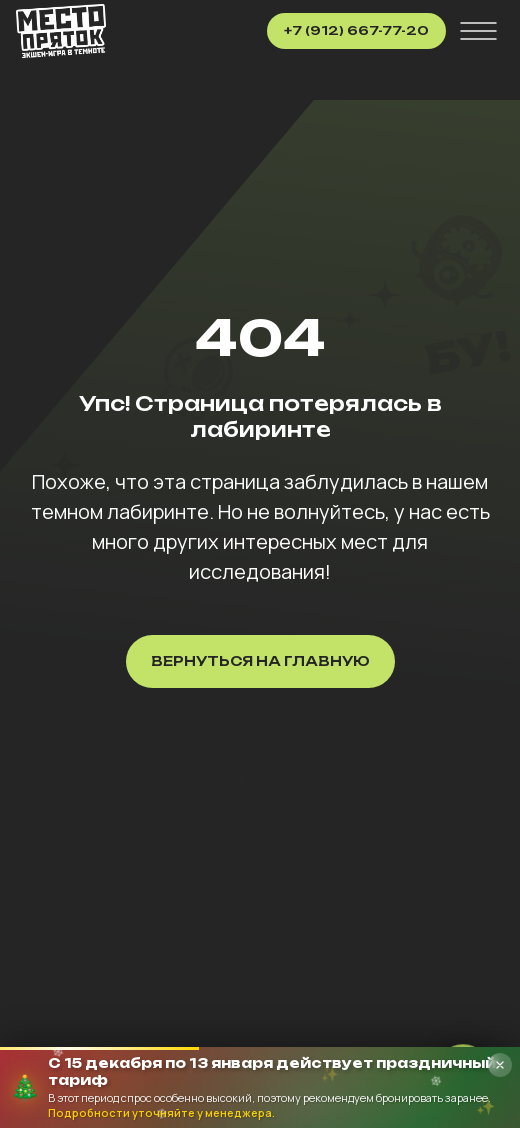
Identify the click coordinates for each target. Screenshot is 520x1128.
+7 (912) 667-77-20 (356, 30)
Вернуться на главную (260, 661)
